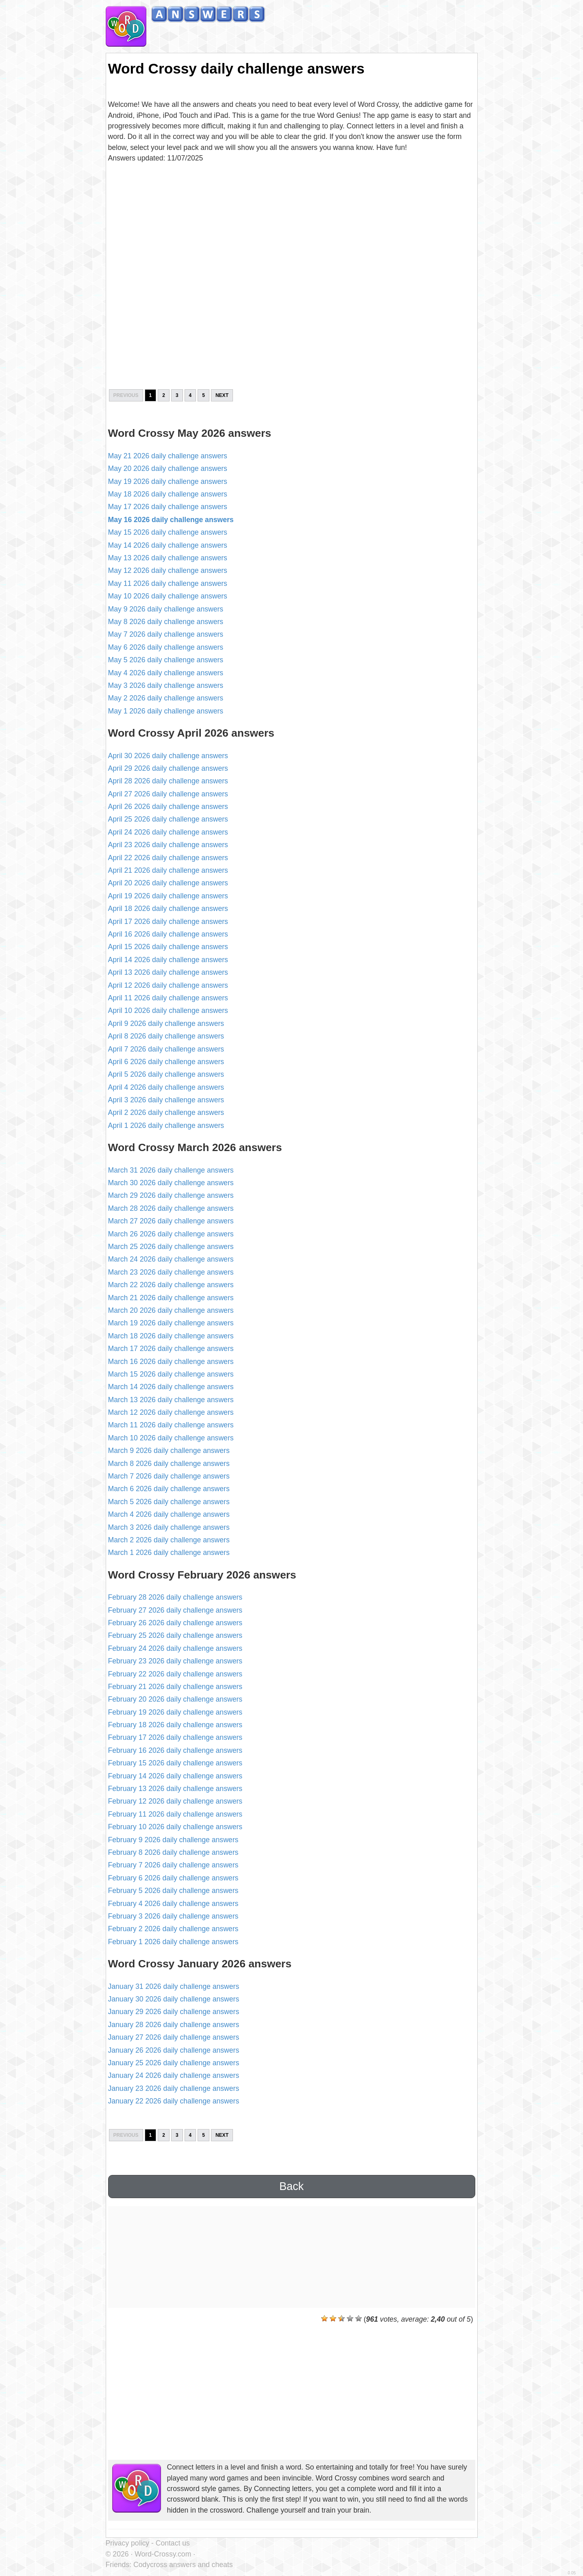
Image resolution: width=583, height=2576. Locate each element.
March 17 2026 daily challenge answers (171, 1348)
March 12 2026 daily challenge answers (171, 1412)
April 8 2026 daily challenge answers (166, 1036)
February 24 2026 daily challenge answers (175, 1648)
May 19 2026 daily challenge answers (167, 481)
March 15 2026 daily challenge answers (171, 1374)
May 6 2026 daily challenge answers (166, 647)
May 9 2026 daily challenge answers (166, 609)
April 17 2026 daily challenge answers (168, 921)
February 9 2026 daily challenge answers (173, 1840)
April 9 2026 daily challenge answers (166, 1023)
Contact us (173, 2543)
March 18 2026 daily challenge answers (171, 1336)
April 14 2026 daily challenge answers (168, 960)
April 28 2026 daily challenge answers (168, 781)
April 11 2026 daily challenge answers (168, 998)
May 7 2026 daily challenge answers (166, 634)
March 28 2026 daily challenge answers (171, 1208)
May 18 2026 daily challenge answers (167, 494)
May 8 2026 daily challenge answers (166, 622)
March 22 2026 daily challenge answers (171, 1285)
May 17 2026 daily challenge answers (167, 507)
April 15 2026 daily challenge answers (168, 947)
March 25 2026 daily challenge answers (171, 1246)
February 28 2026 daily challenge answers (175, 1597)
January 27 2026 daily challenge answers (173, 2037)
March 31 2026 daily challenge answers (171, 1170)
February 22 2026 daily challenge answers (175, 1674)
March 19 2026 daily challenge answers (171, 1323)
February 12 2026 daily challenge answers (175, 1801)
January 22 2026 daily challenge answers (173, 2101)
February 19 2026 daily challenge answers (175, 1712)
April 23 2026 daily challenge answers (168, 845)
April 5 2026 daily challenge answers (166, 1074)
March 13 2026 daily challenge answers (171, 1400)
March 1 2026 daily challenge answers (169, 1552)
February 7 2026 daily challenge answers (173, 1865)
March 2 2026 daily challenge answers (169, 1540)
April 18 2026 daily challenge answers (168, 908)
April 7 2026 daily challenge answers (166, 1049)
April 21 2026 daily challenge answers (168, 870)
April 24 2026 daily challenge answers (168, 832)
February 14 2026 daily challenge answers (175, 1776)
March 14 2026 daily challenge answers (171, 1387)
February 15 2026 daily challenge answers (175, 1763)
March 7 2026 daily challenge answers (169, 1476)
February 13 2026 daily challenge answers (175, 1789)
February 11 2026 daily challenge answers (175, 1814)
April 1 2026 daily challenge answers (166, 1125)
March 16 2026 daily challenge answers (171, 1361)
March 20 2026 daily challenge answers (171, 1310)
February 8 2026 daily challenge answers (173, 1852)
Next (221, 395)
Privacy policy (128, 2543)
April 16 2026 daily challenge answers (168, 934)
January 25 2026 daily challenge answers (173, 2063)
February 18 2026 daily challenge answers (175, 1725)
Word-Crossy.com (163, 2554)
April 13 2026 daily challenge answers (168, 972)
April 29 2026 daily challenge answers (168, 768)
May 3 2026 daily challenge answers (166, 685)
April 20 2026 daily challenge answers (168, 883)
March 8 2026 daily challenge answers (169, 1463)
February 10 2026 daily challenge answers (175, 1827)
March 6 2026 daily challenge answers (169, 1489)
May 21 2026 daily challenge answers (167, 456)
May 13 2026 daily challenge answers (167, 558)
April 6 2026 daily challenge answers (166, 1062)
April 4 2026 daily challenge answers (166, 1087)
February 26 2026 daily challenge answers (175, 1623)
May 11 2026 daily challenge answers (167, 583)
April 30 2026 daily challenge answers (168, 756)
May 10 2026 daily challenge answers (167, 596)
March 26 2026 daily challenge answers (171, 1234)
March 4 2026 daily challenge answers (169, 1514)
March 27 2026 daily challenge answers (171, 1221)
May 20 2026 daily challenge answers (167, 468)
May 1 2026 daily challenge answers (166, 711)
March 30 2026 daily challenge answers (171, 1183)
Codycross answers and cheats (183, 2565)
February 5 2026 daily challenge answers (173, 1890)
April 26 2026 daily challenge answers (168, 806)
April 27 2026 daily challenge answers (168, 794)
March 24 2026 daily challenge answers (171, 1259)
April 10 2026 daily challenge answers (168, 1010)
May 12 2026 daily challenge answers (167, 570)
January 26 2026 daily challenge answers (173, 2050)
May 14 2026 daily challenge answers (167, 545)
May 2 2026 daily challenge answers (166, 698)
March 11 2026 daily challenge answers (171, 1425)
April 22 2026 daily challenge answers (168, 858)
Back (291, 2186)
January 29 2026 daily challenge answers (173, 2012)
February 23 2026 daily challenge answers (175, 1661)
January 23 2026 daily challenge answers (173, 2088)
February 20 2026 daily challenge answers (175, 1699)
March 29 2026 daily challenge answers (171, 1195)
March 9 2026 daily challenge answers (169, 1450)
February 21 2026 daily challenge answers (175, 1687)
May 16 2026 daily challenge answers (171, 520)
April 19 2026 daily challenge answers (168, 896)
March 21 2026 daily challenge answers (171, 1298)
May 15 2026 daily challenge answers (167, 532)
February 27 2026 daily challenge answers (175, 1610)
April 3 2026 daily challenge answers (166, 1100)
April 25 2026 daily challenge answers (168, 819)
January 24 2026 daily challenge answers (173, 2075)
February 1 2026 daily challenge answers (173, 1942)
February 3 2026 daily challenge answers (173, 1916)
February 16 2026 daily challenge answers (175, 1750)
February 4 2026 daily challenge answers (173, 1903)
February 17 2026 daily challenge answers (175, 1737)
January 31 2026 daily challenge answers (173, 1986)
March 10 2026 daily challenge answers (171, 1438)
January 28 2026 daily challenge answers (173, 2025)
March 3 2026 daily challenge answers (169, 1527)
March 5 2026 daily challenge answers (169, 1502)
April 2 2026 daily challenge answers (166, 1112)
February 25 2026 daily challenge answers (175, 1635)
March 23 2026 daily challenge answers (171, 1272)
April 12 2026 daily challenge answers (168, 985)
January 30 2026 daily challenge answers (173, 1999)
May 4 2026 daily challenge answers (166, 673)
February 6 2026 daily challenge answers (173, 1878)
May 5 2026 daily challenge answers (166, 660)
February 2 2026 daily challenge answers (173, 1929)
